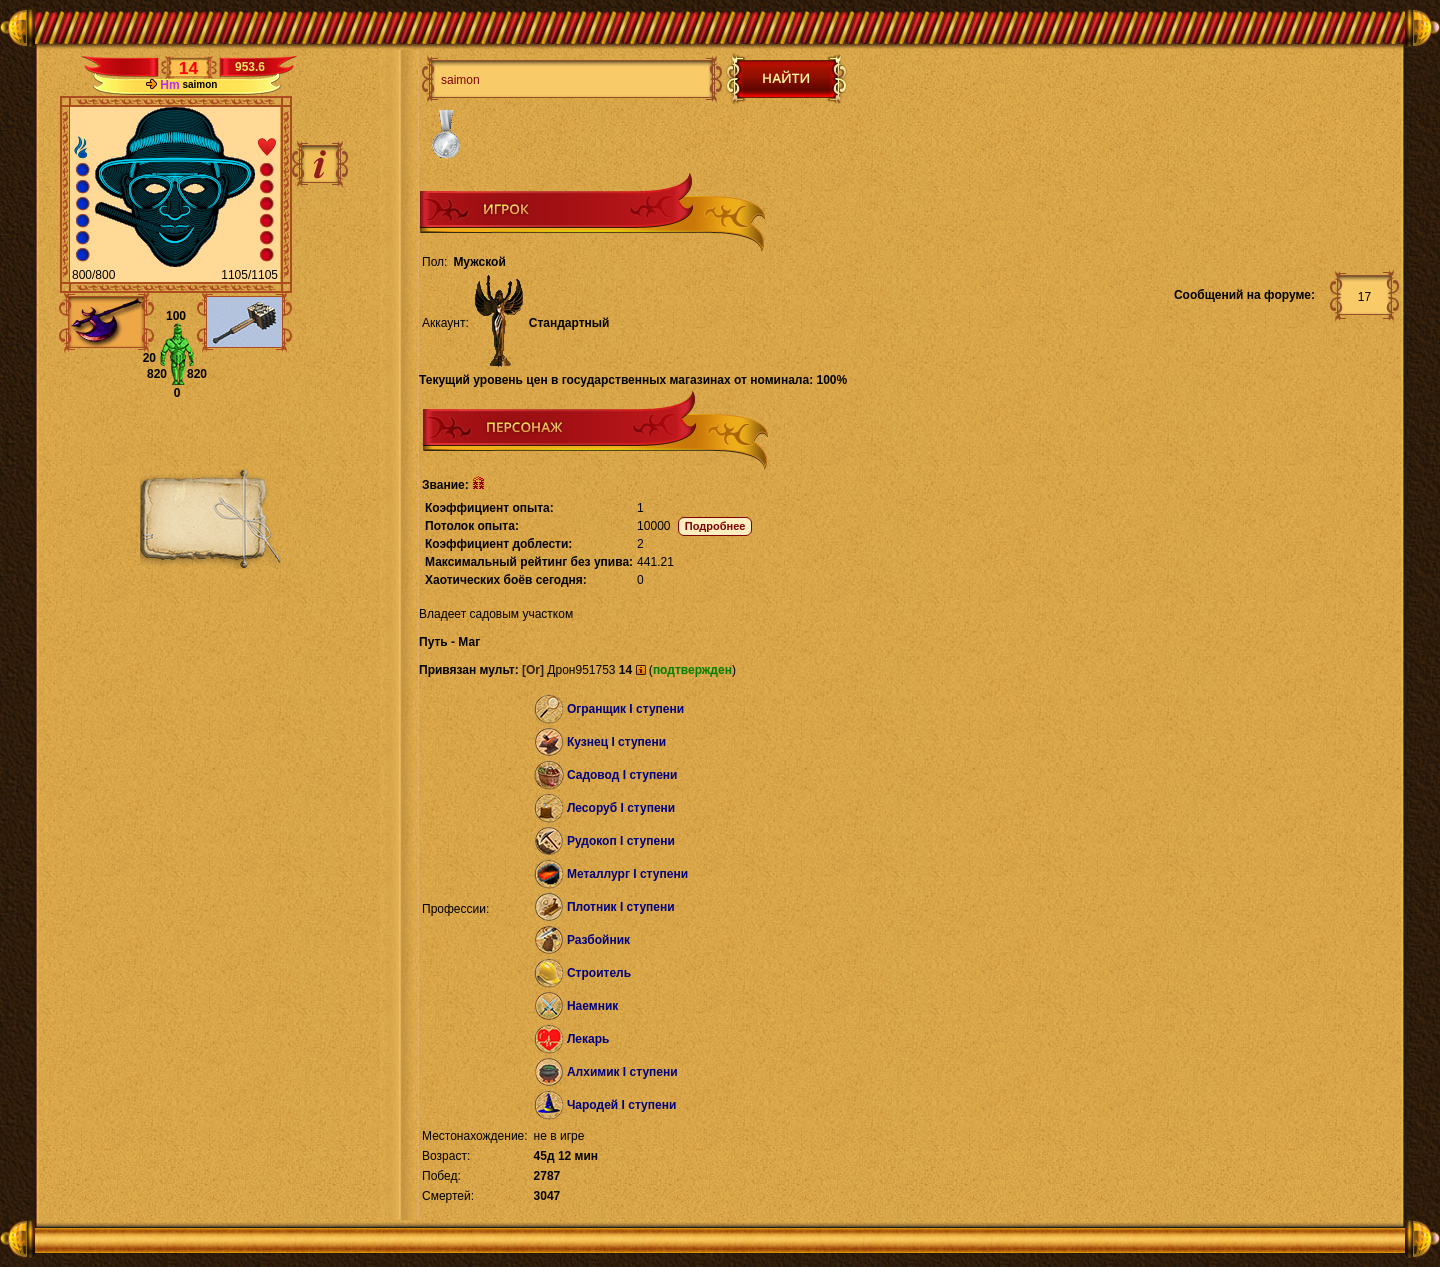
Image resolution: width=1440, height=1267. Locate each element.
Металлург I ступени (627, 874)
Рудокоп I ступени (621, 841)
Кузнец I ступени (616, 742)
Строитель (599, 973)
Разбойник (598, 940)
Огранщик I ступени (625, 709)
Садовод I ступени (622, 775)
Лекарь (588, 1039)
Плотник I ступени (621, 907)
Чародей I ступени (621, 1105)
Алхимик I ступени (622, 1072)
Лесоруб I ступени (621, 808)
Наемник (592, 1006)
